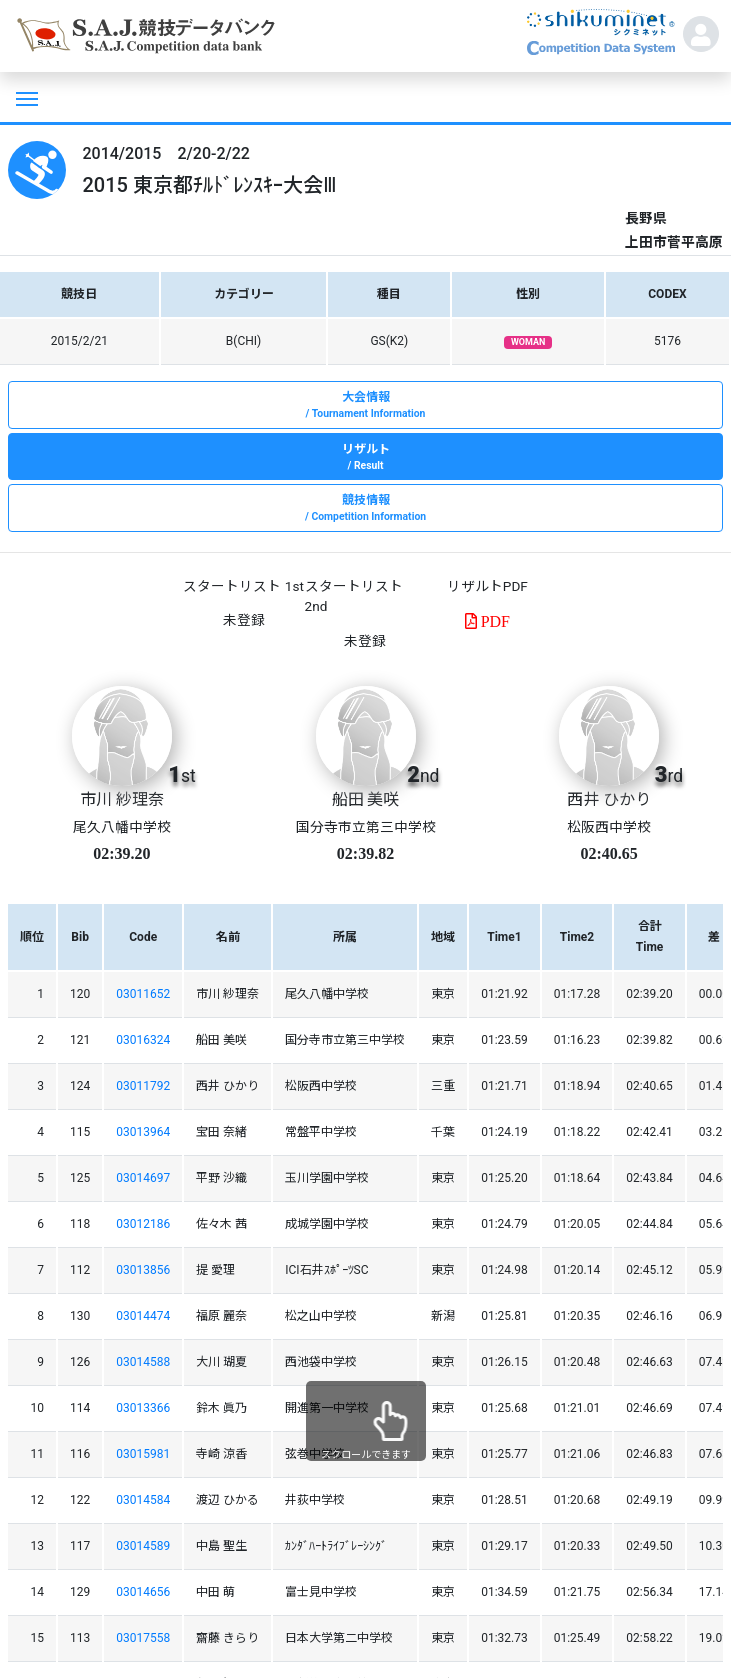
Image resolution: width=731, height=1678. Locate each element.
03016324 (143, 1040)
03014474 (143, 1316)
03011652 (143, 994)
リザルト (365, 458)
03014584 (143, 1500)
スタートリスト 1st (243, 586)
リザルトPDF (487, 586)
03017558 (143, 1638)
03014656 (143, 1592)
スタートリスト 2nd (354, 596)
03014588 (143, 1362)
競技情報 (365, 509)
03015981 (143, 1454)
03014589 (143, 1546)
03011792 (143, 1086)
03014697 (143, 1178)
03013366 (143, 1408)
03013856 (143, 1270)
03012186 (143, 1224)
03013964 (143, 1132)
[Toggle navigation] (25, 97)
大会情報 (365, 406)
